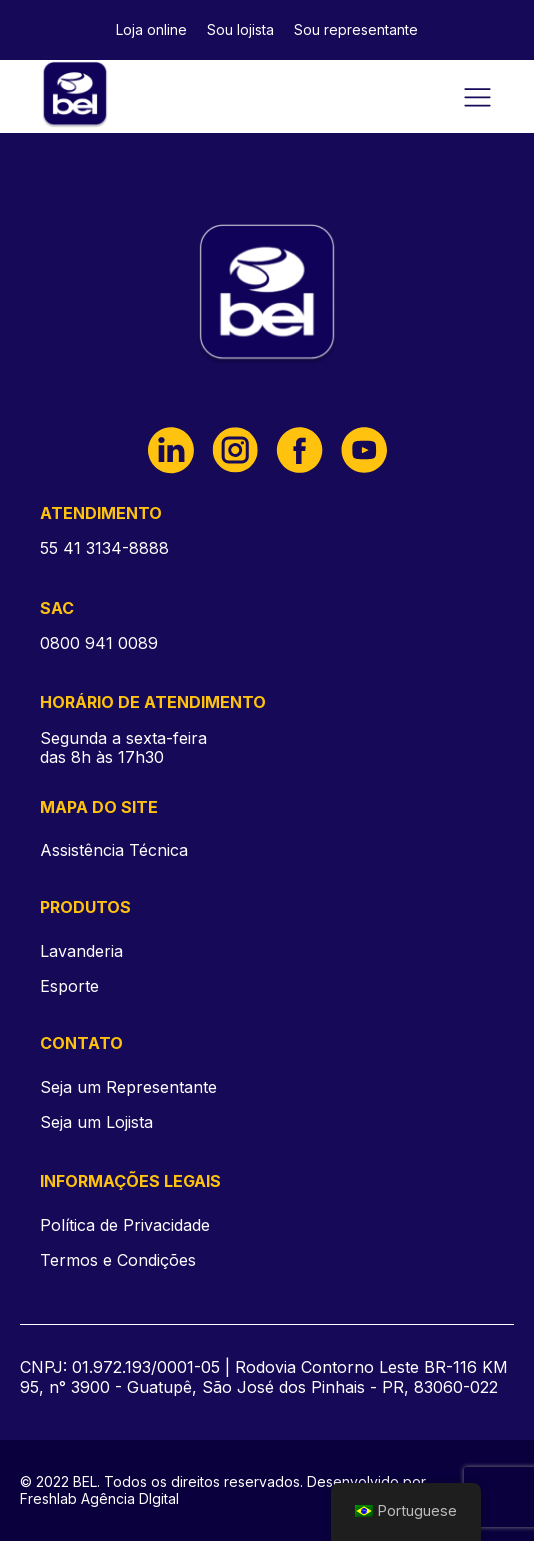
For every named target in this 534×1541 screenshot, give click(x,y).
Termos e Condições (118, 1260)
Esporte (69, 986)
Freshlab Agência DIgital (99, 1499)
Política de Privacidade (125, 1225)
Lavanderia (81, 951)
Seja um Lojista (96, 1122)
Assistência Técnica (114, 850)
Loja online (151, 29)
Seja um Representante (128, 1087)
